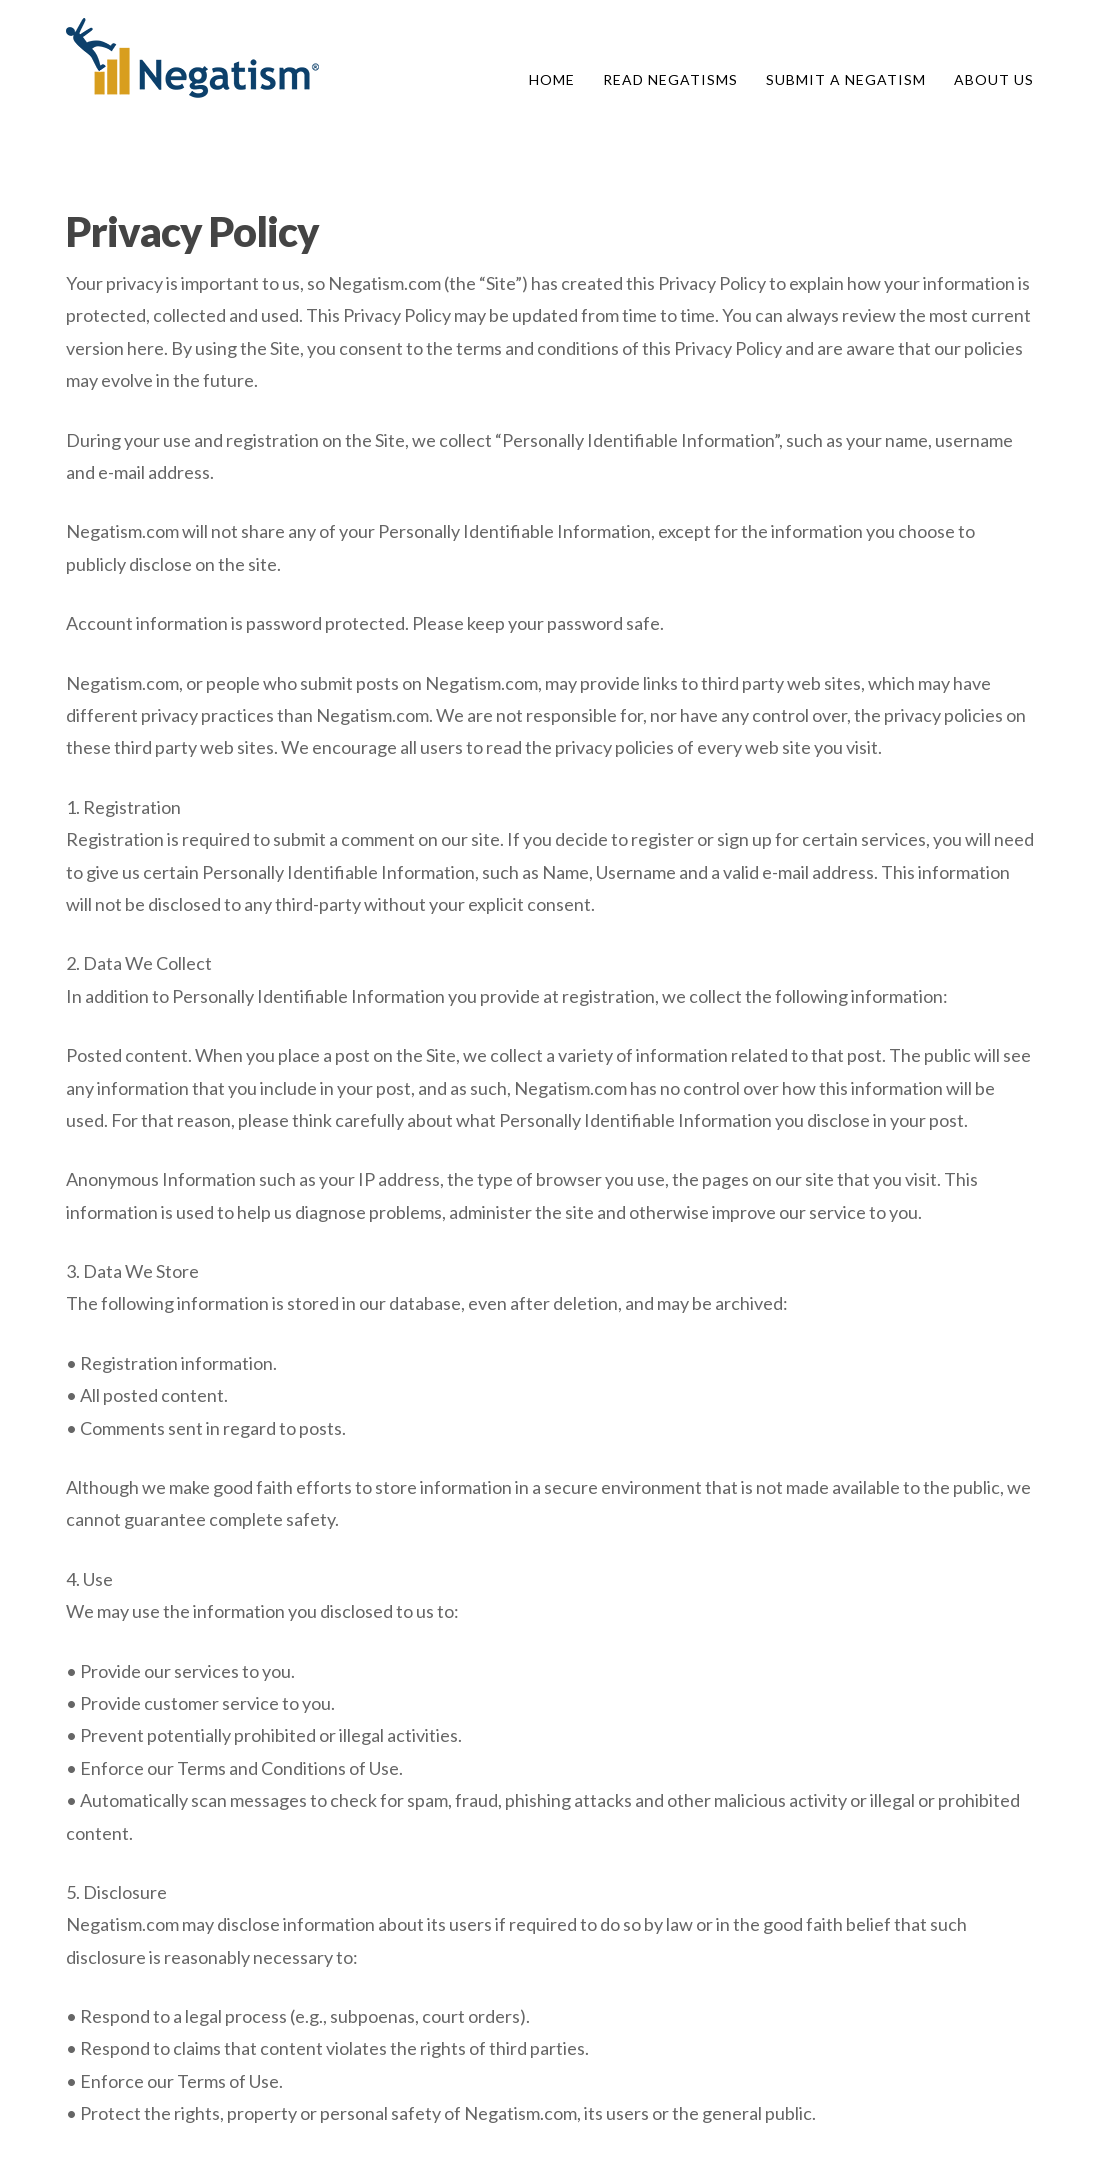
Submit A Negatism (846, 79)
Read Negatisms (670, 79)
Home (552, 79)
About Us (994, 79)
